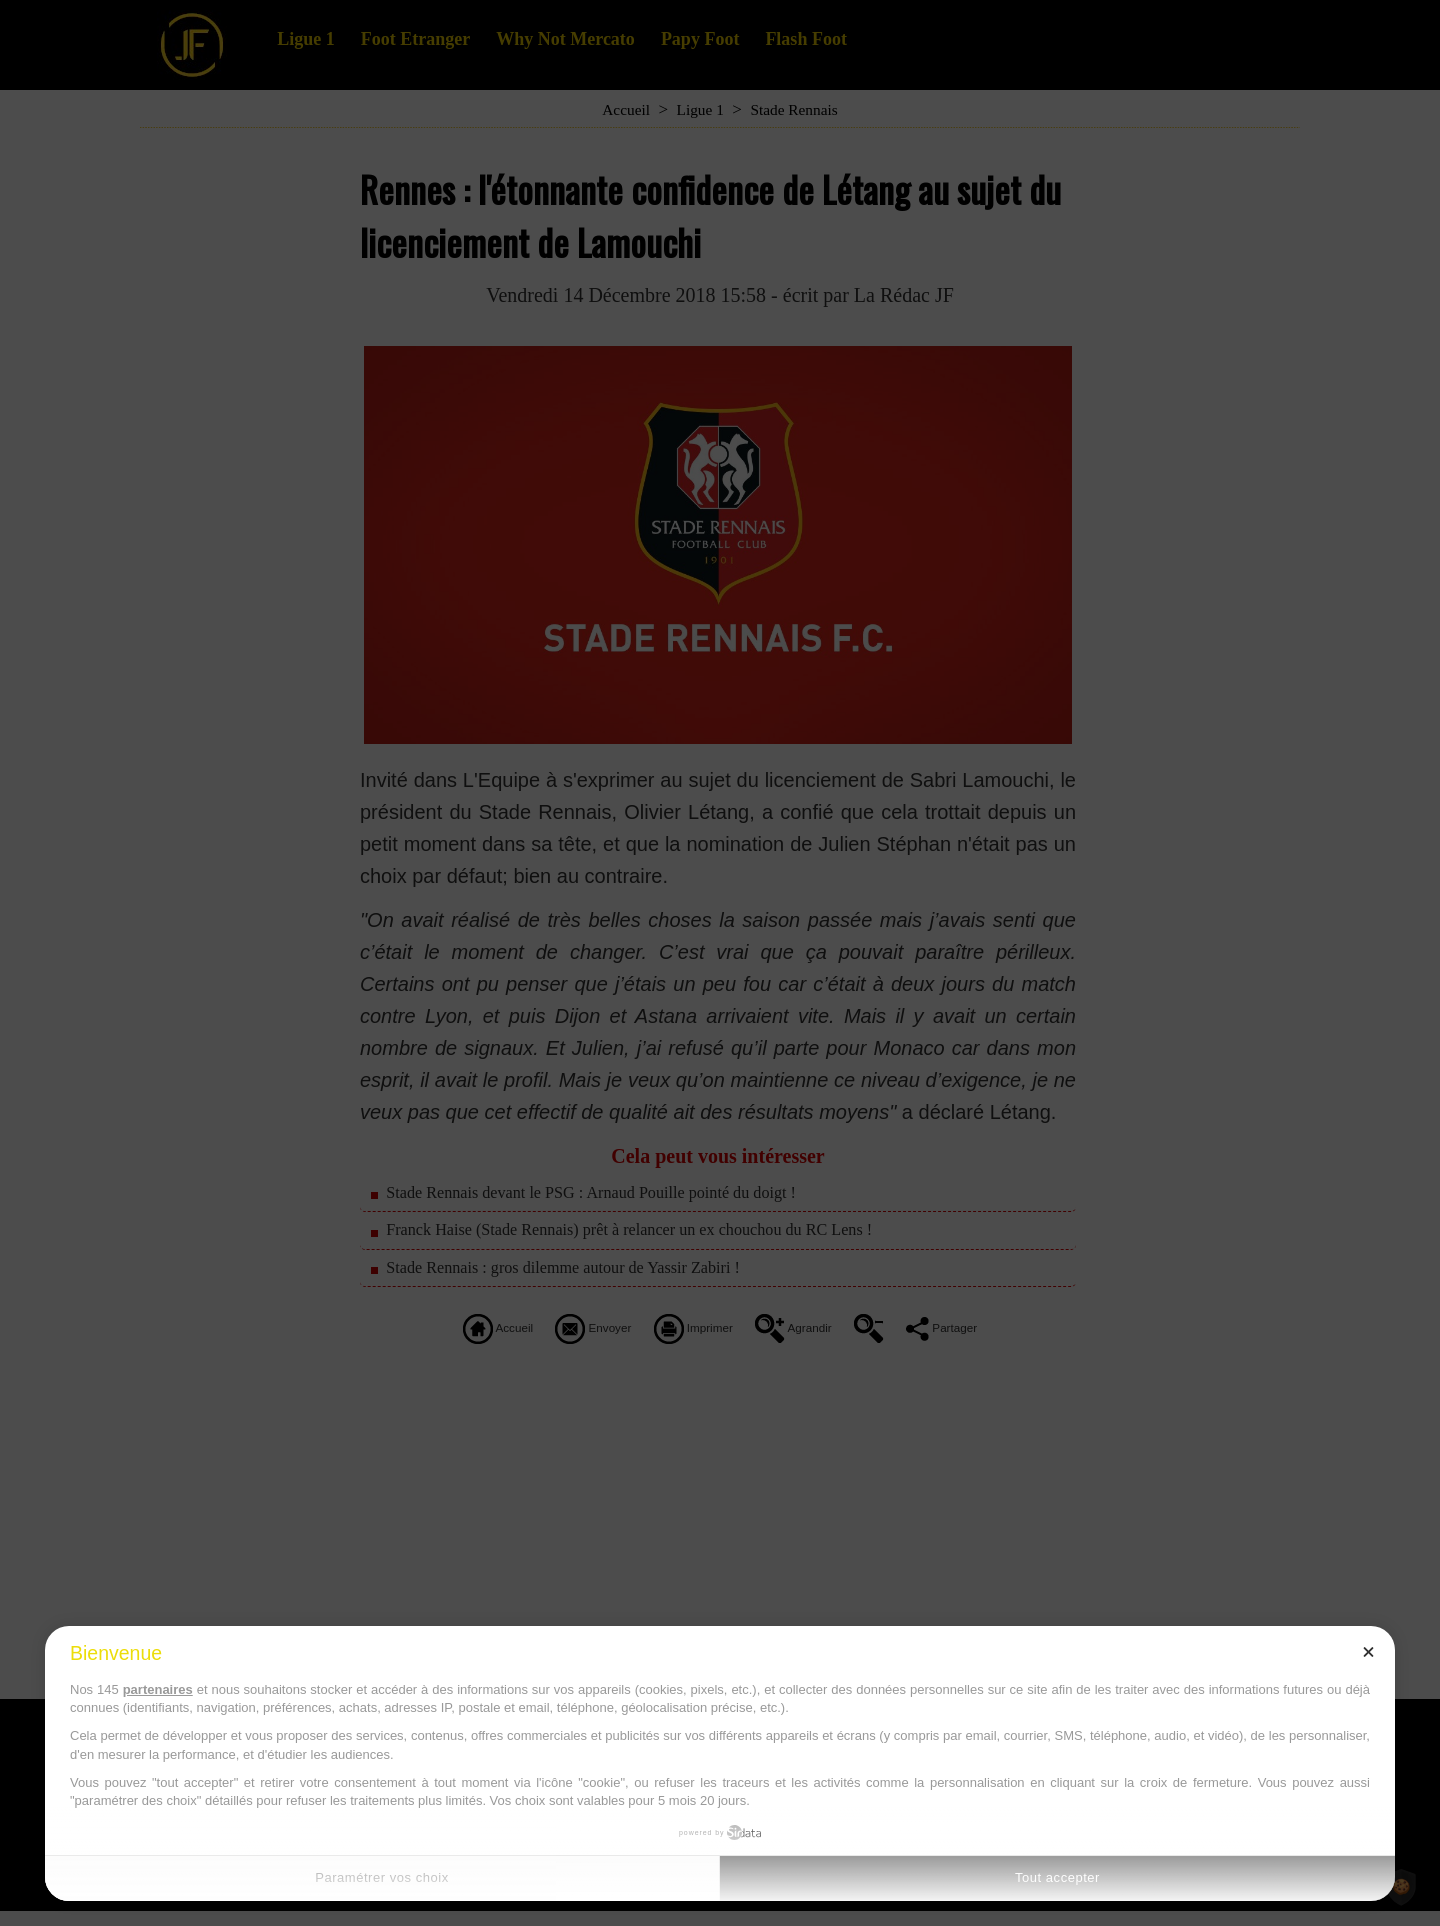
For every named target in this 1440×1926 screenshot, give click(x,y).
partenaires (158, 1689)
